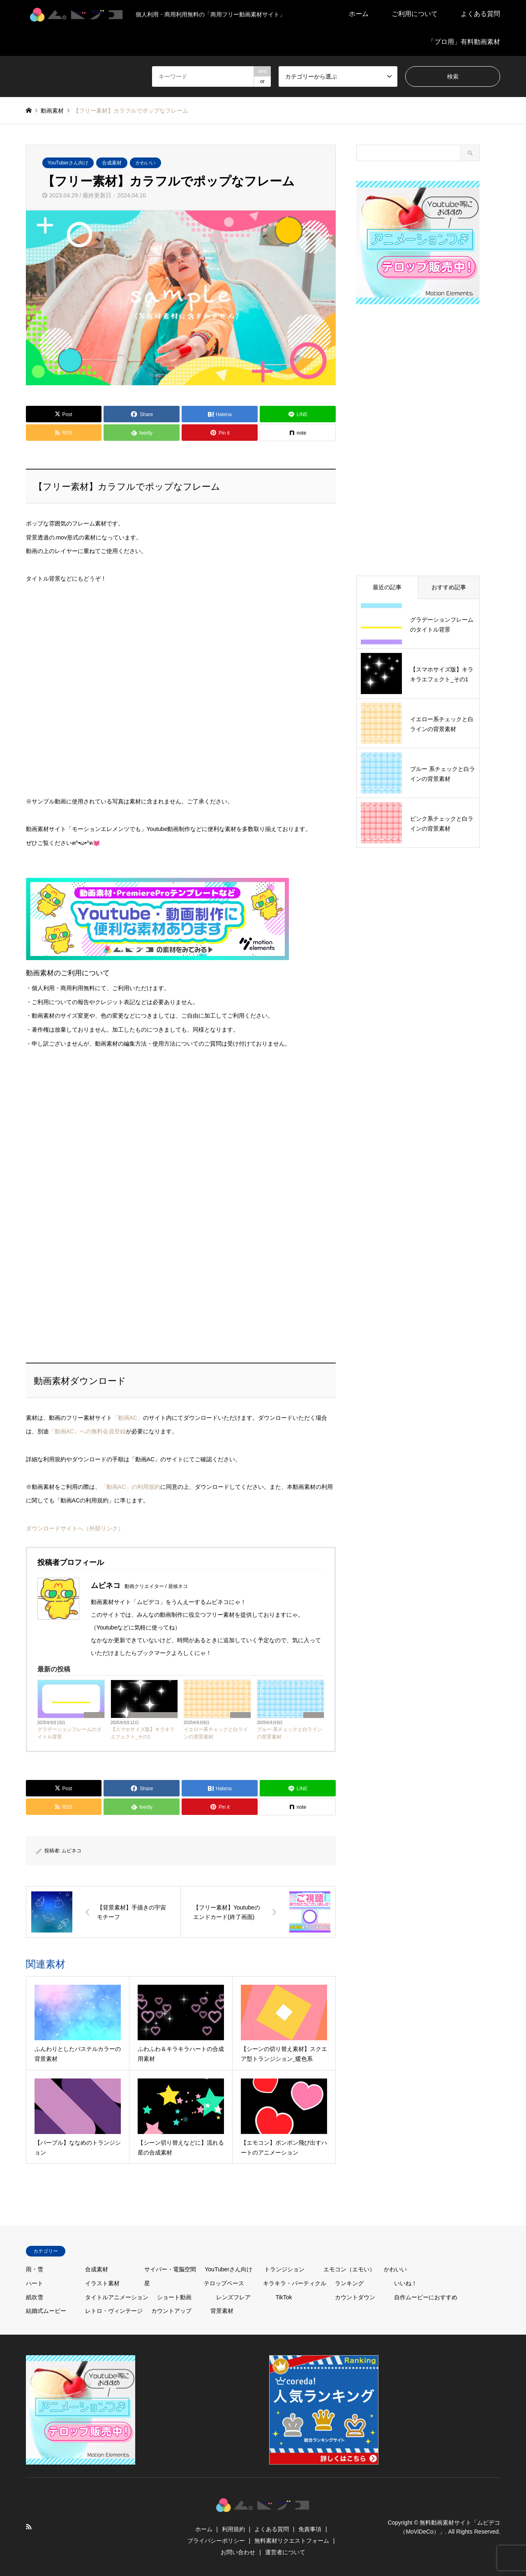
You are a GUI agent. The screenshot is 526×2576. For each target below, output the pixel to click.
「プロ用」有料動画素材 (464, 41)
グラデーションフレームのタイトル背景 (69, 1733)
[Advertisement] (87, 1143)
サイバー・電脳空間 (170, 2269)
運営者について (285, 2552)
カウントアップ (171, 2311)
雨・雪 (34, 2269)
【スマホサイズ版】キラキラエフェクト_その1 (143, 1733)
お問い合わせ (238, 2552)
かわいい (145, 163)
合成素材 (112, 163)
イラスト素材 (102, 2283)
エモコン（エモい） (349, 2269)
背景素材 (94, 1715)
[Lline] (298, 414)
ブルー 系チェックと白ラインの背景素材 (289, 1733)
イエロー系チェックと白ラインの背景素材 (216, 1733)
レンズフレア (233, 2297)
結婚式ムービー (46, 2311)
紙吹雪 (34, 2297)
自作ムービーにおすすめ (425, 2297)
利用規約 (233, 2529)
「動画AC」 (127, 1417)
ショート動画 (174, 2297)
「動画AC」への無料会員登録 (87, 1431)
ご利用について (415, 13)
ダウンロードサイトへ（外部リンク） (75, 1528)
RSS (29, 2527)
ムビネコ (71, 1851)
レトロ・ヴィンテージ (114, 2311)
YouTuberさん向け (68, 163)
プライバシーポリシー (216, 2540)
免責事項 (309, 2529)
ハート (34, 2283)
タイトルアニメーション (116, 2297)
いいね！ (405, 2283)
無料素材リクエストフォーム (291, 2540)
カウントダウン (355, 2297)
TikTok (284, 2297)
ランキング (349, 2283)
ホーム (359, 13)
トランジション (284, 2269)
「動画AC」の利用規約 (130, 1487)
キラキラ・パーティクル (152, 1715)
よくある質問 (480, 13)
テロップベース (224, 2283)
